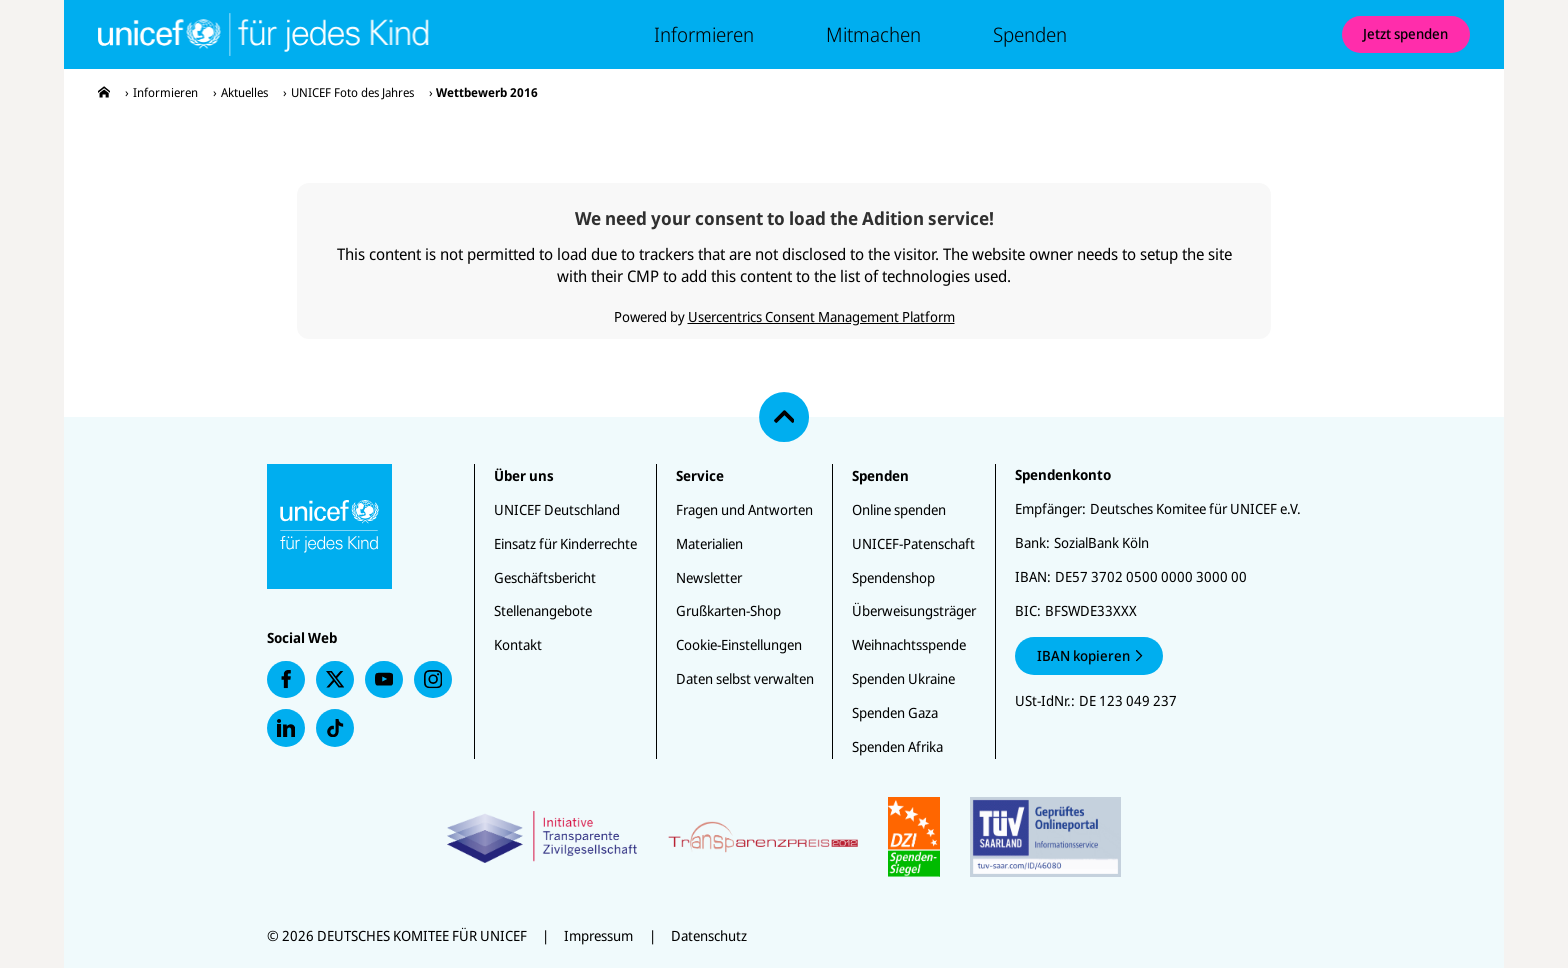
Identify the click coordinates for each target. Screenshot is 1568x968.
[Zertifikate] (783, 837)
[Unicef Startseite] (247, 34)
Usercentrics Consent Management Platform (821, 316)
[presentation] (104, 92)
